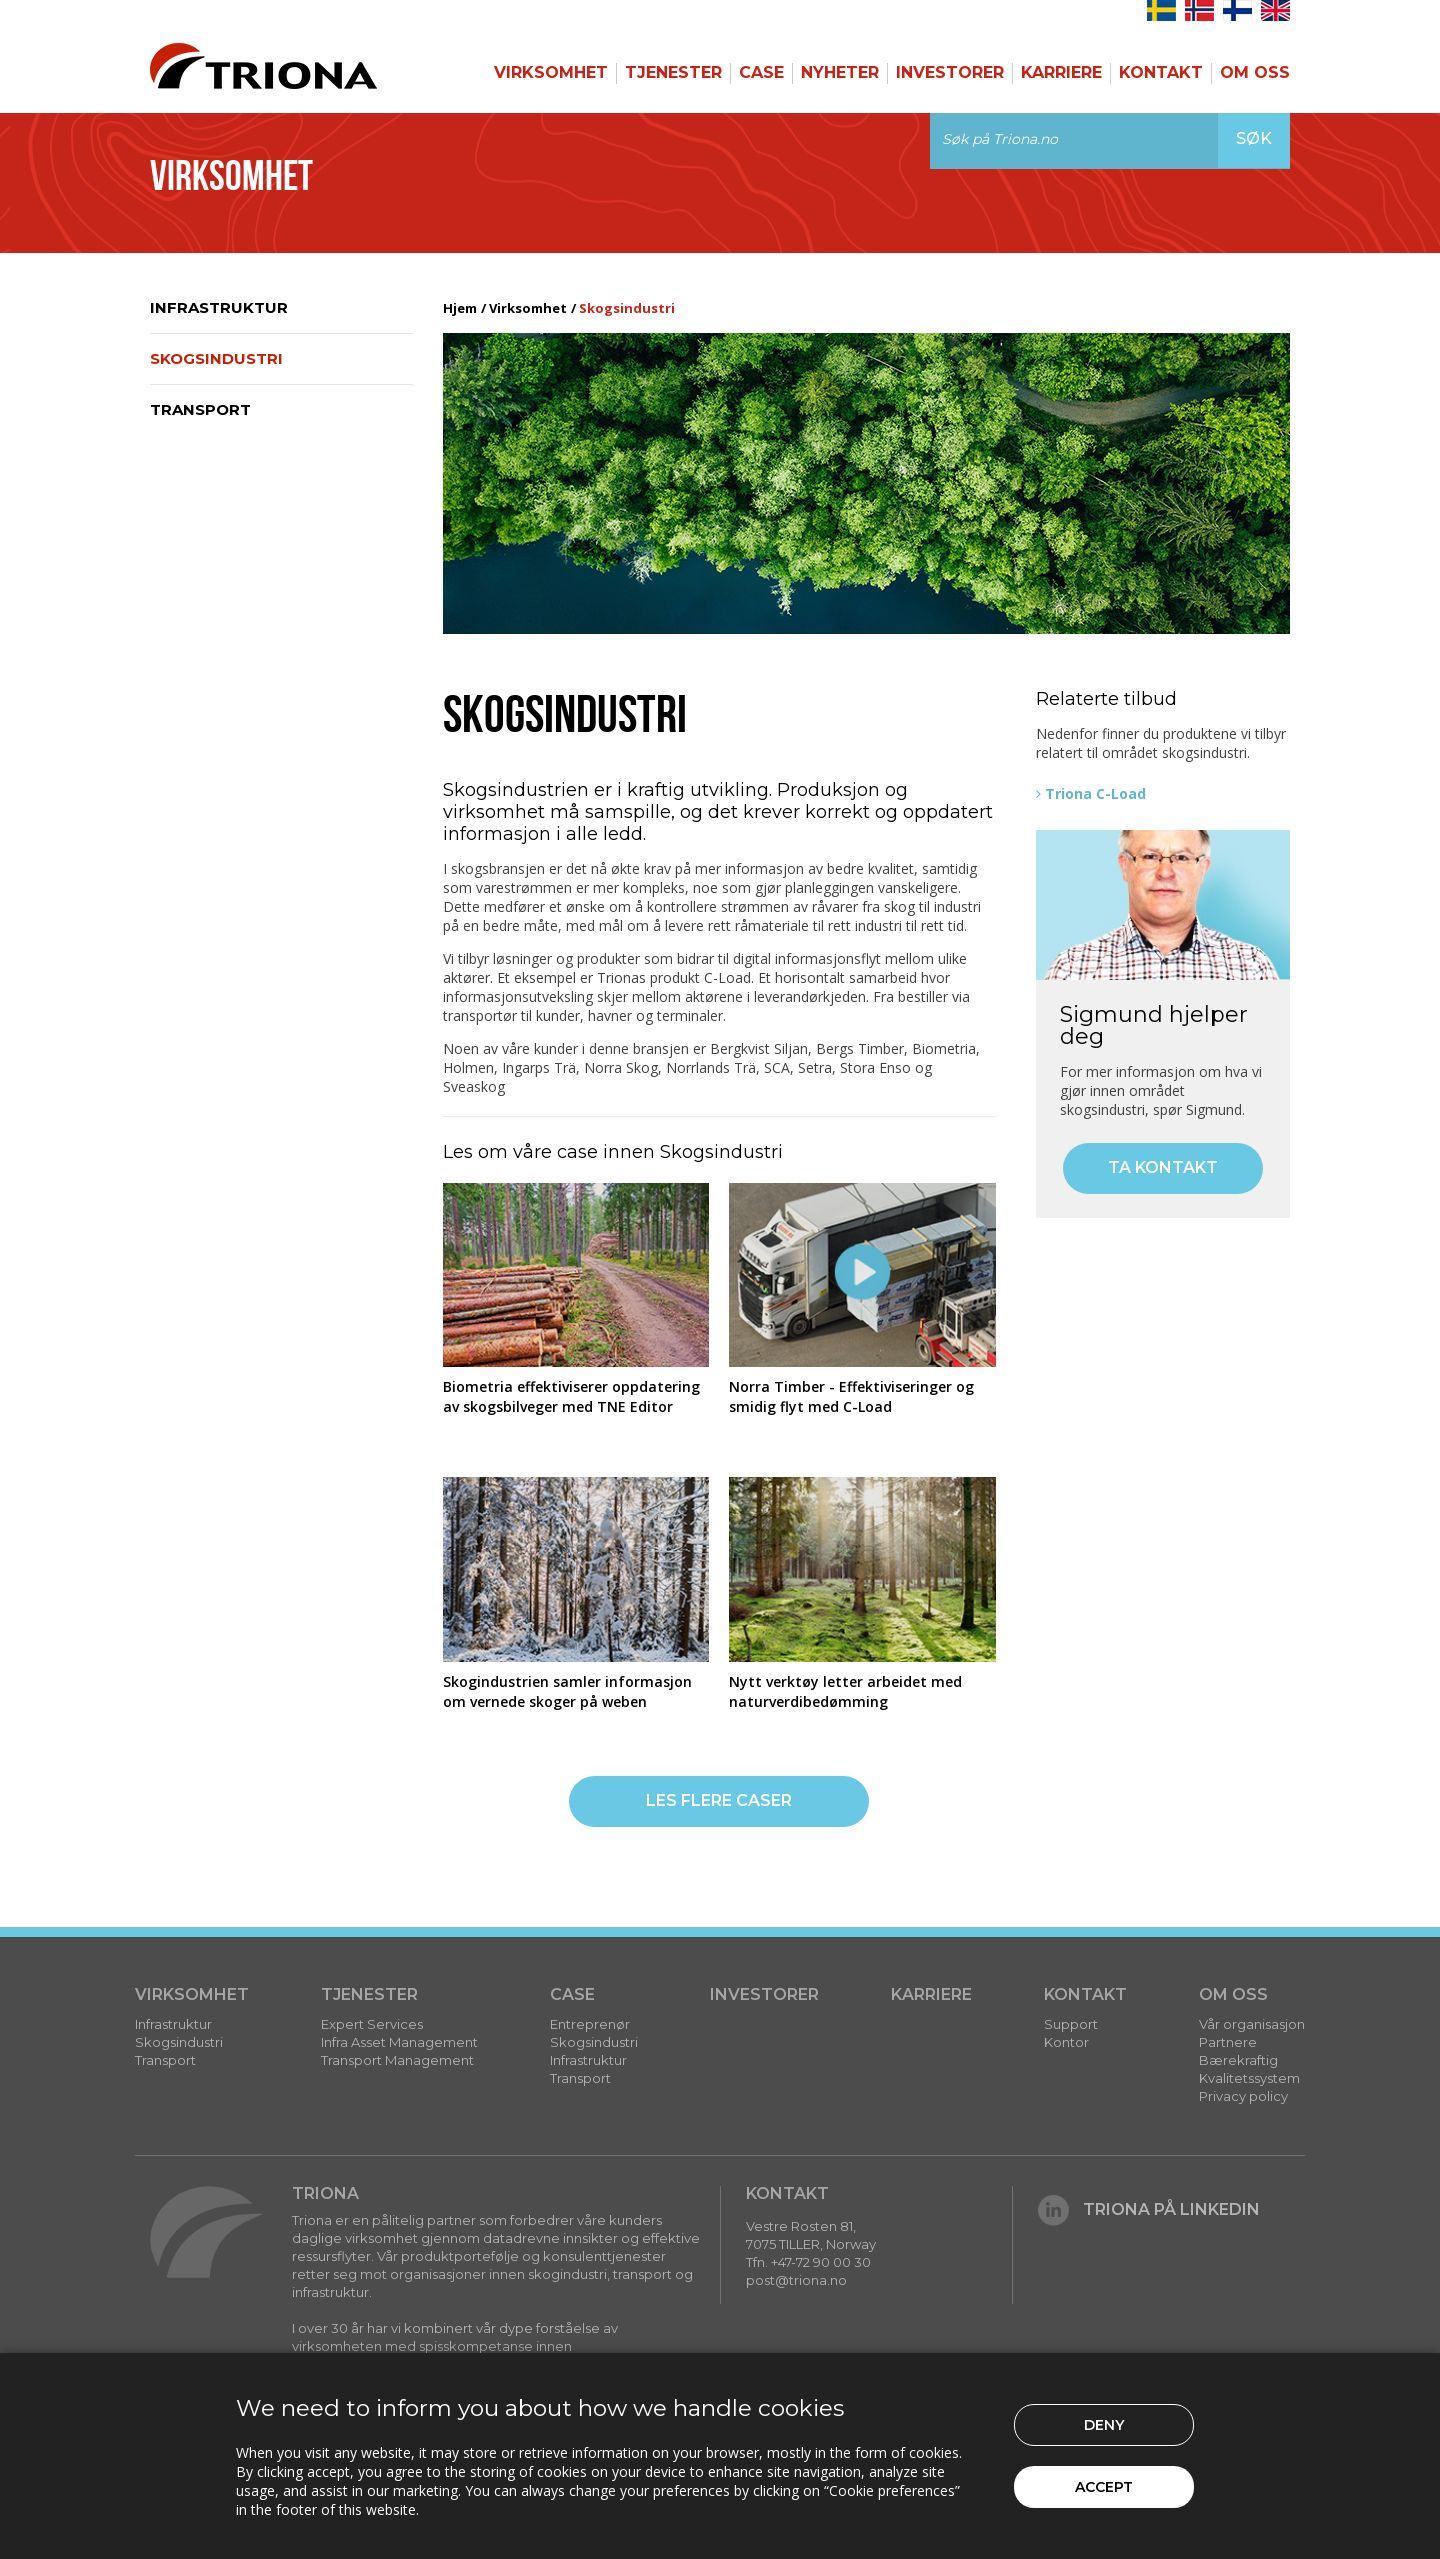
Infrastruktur (219, 307)
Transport (200, 409)
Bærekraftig (1238, 2060)
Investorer (950, 72)
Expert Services (372, 2024)
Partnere (1228, 2042)
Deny (1104, 2425)
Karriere (1061, 72)
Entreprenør (590, 2024)
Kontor (1066, 2042)
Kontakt (1161, 72)
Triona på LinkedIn (1149, 2209)
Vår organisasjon (1252, 2024)
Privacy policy (1243, 2096)
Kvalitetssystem (1249, 2078)
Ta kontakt (1163, 1167)
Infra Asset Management (399, 2042)
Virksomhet (551, 72)
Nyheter (840, 72)
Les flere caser (719, 1800)
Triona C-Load (1095, 793)
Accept (1104, 2487)
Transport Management (397, 2060)
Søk (1254, 138)
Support (1071, 2024)
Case (761, 72)
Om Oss (1255, 72)
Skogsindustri (216, 358)
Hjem (460, 308)
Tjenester (673, 72)
